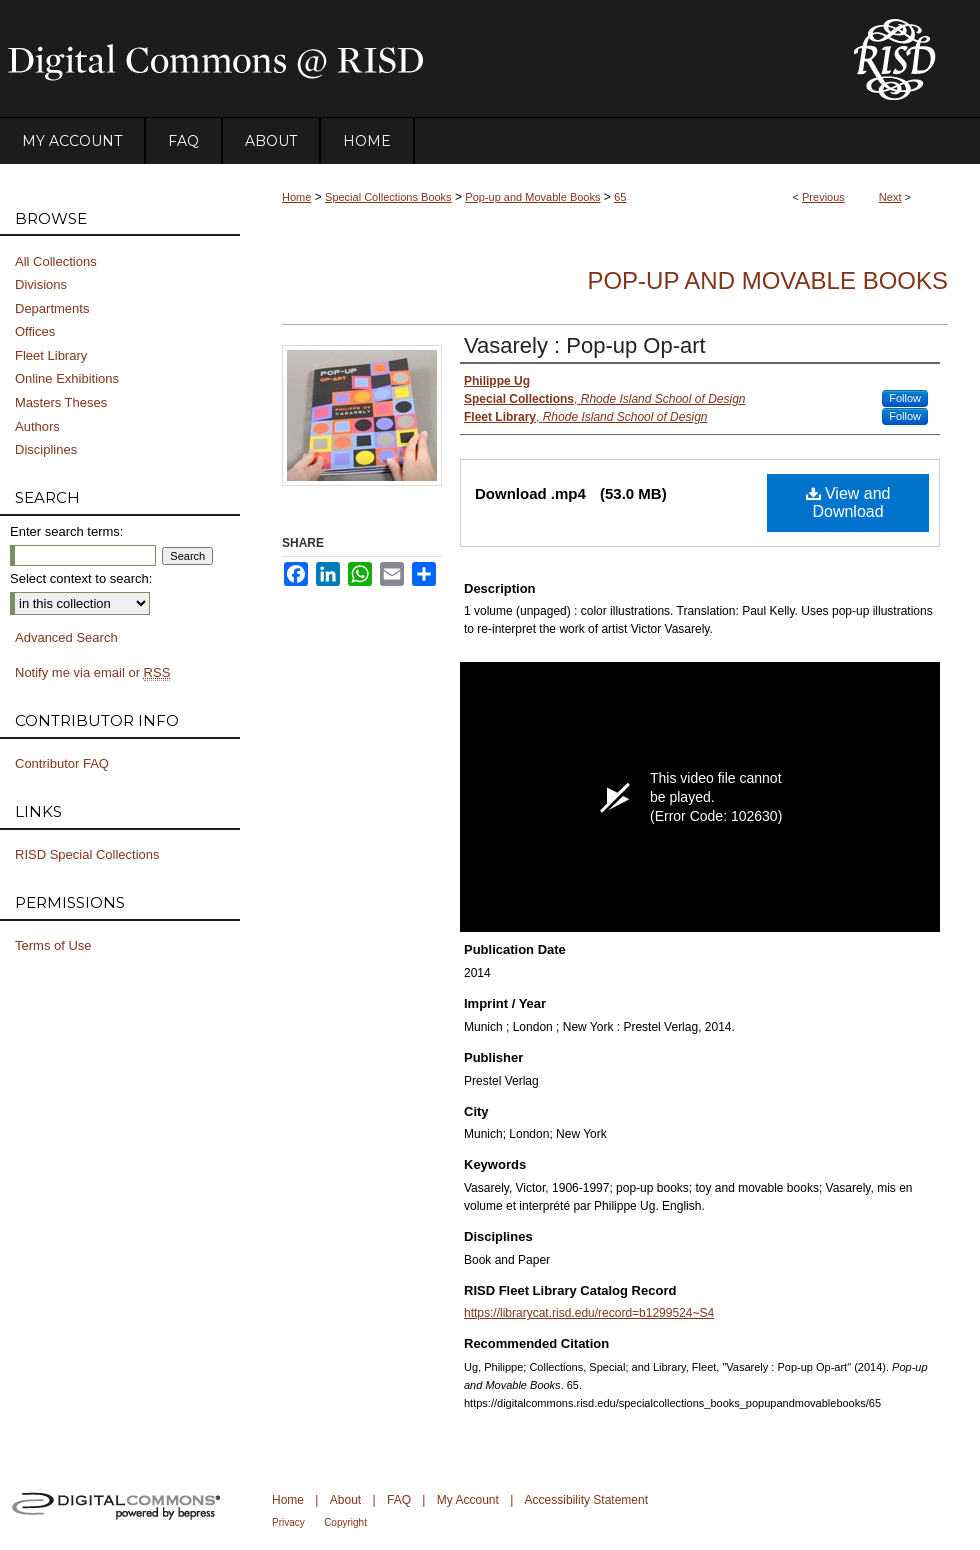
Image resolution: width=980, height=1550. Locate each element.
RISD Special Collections (87, 854)
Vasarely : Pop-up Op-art (585, 345)
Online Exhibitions (67, 378)
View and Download (848, 502)
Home (296, 197)
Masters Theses (61, 402)
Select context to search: (81, 578)
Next (890, 197)
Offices (35, 331)
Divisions (41, 284)
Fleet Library (51, 355)
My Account (468, 1500)
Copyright (345, 1522)
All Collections (56, 261)
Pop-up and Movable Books (532, 197)
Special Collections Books (388, 197)
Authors (37, 426)
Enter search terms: (66, 531)
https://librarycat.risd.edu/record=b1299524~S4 (589, 1313)
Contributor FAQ (62, 763)
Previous (823, 197)
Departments (52, 308)
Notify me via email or (92, 673)
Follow (905, 398)
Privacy (288, 1522)
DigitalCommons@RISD (410, 59)
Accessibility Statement (586, 1500)
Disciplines (46, 449)
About (345, 1500)
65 (620, 197)
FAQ (399, 1500)
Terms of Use (53, 945)
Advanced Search (66, 637)
